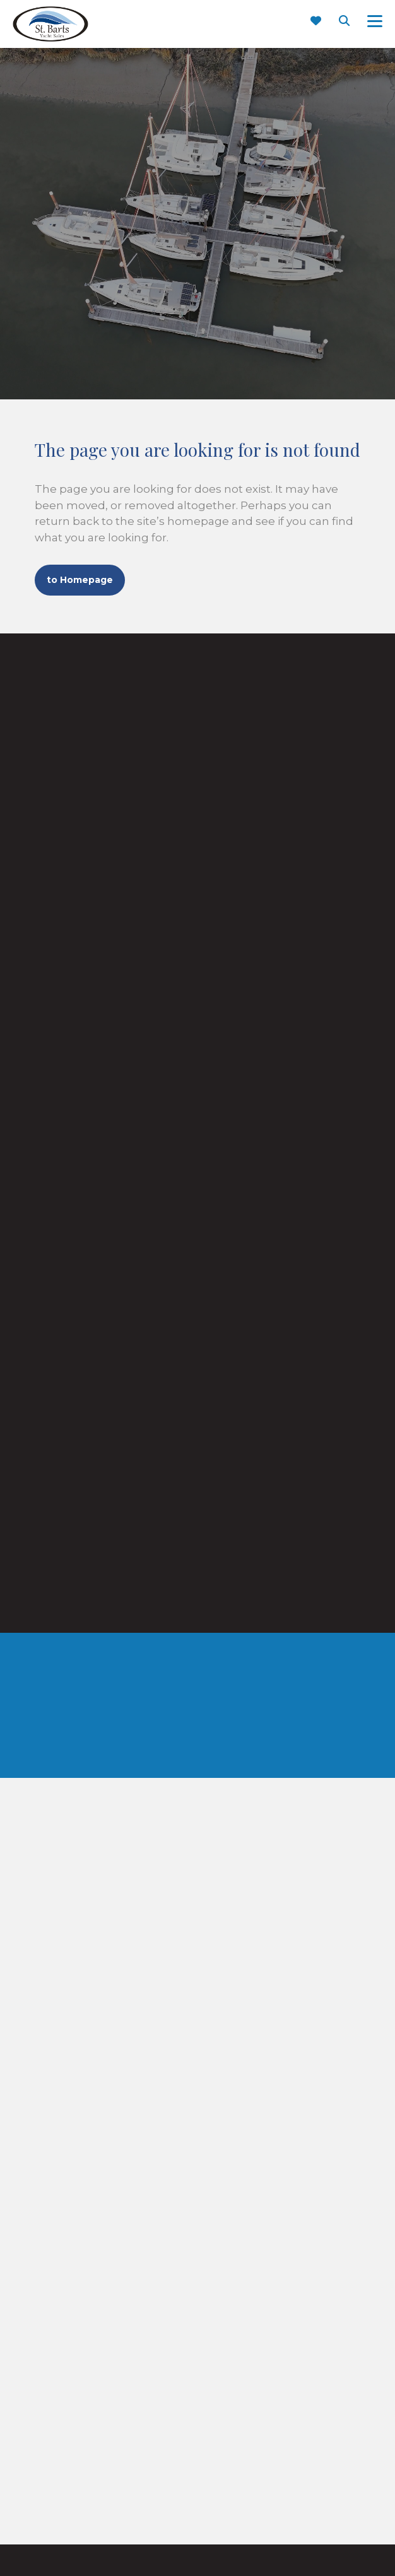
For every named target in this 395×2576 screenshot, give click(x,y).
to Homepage (80, 579)
